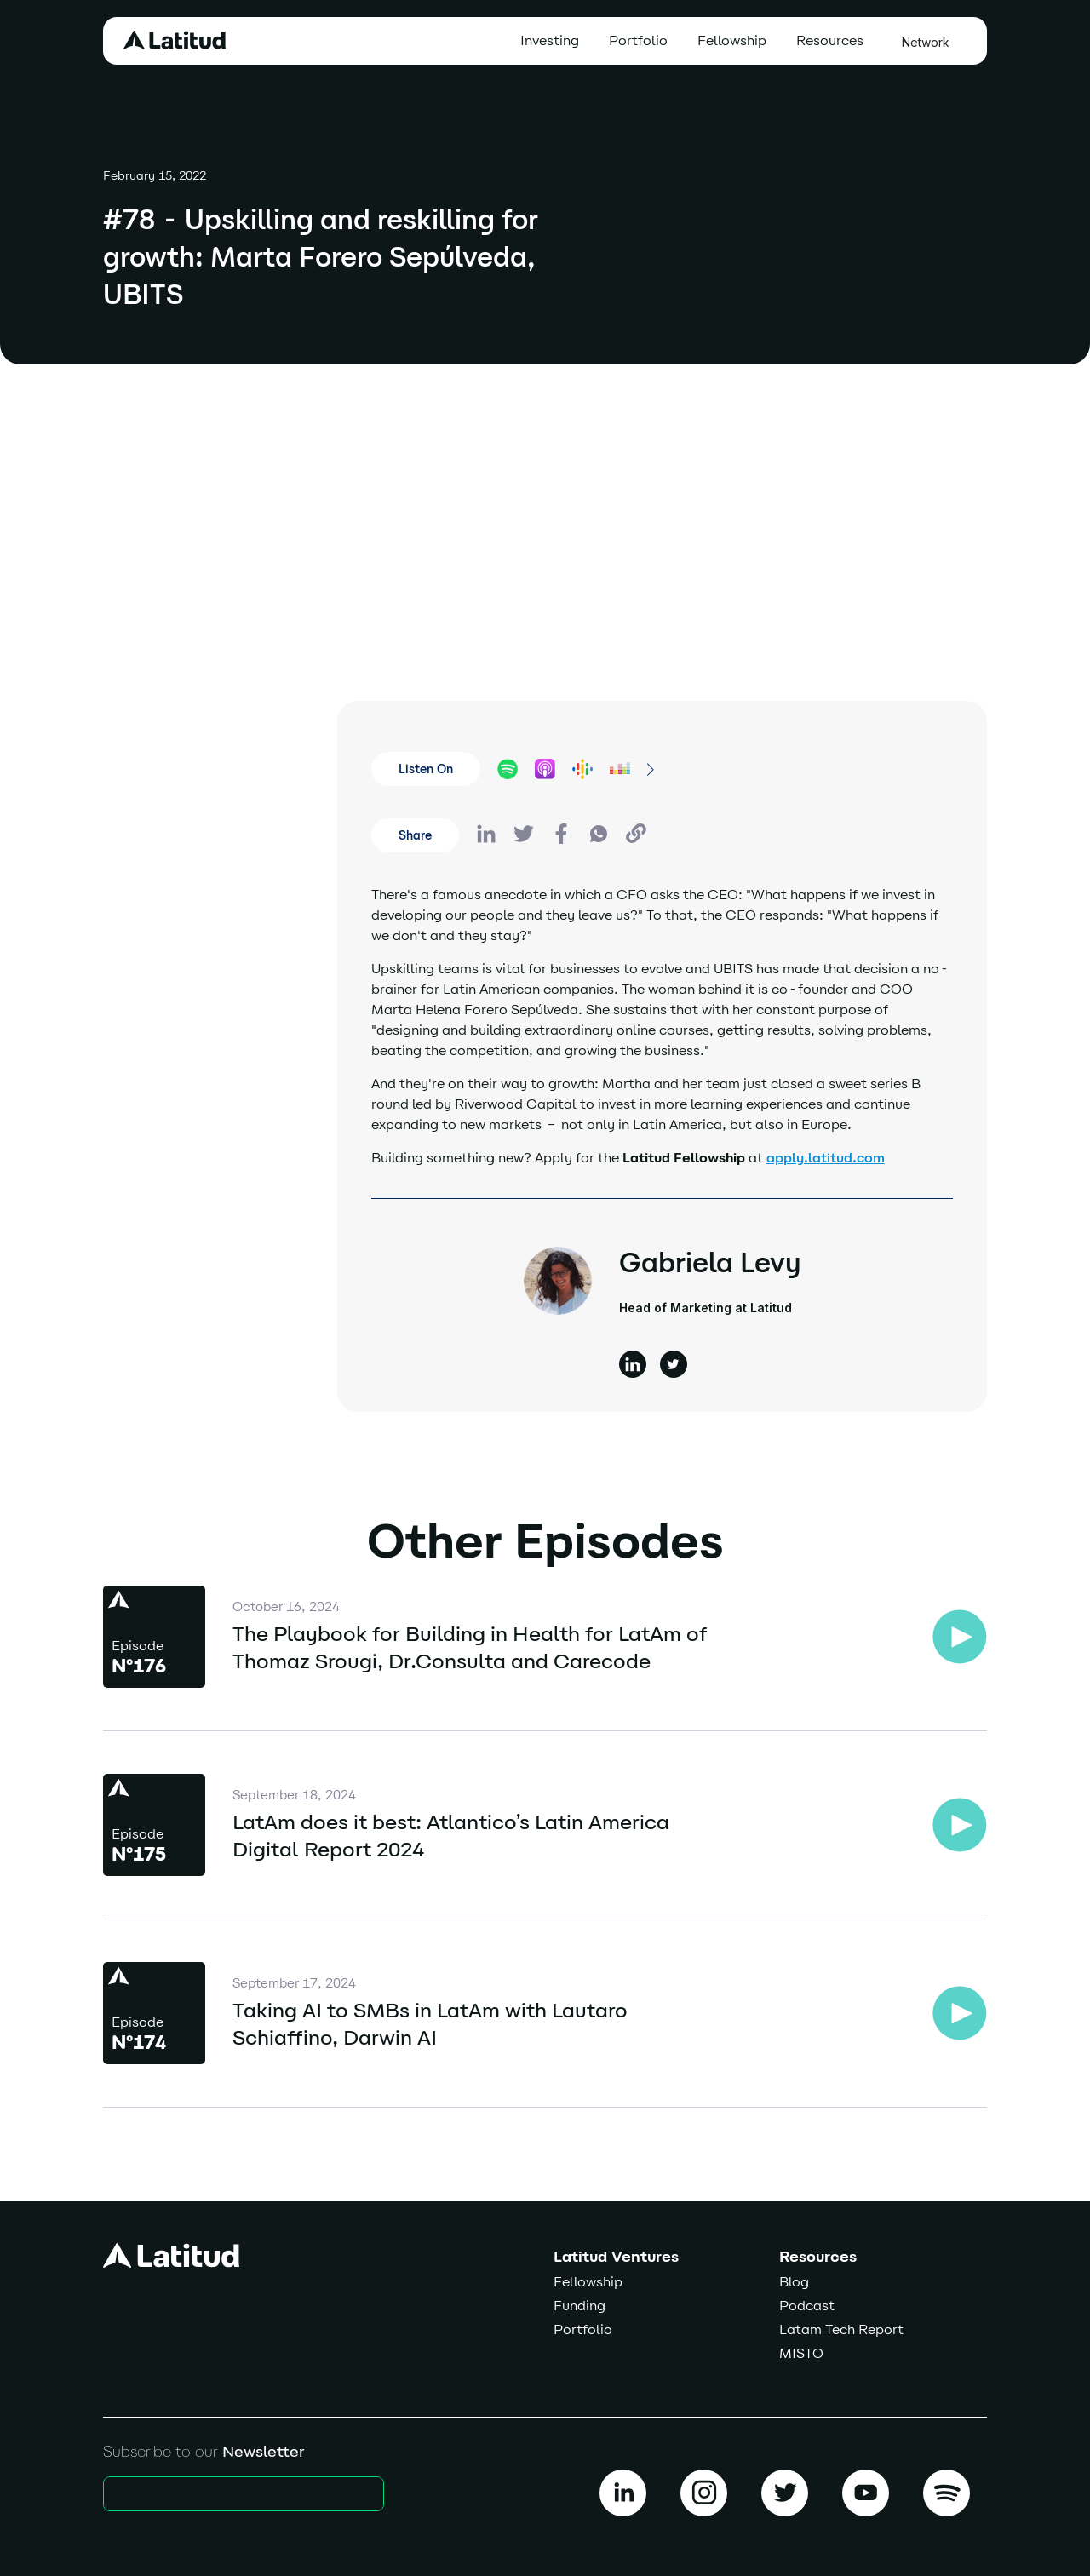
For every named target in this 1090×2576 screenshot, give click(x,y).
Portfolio (638, 40)
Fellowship (731, 40)
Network (925, 42)
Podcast (807, 2306)
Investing (549, 40)
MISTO (801, 2353)
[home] (174, 40)
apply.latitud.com (825, 1158)
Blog (794, 2282)
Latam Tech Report (841, 2329)
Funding (579, 2306)
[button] (834, 41)
